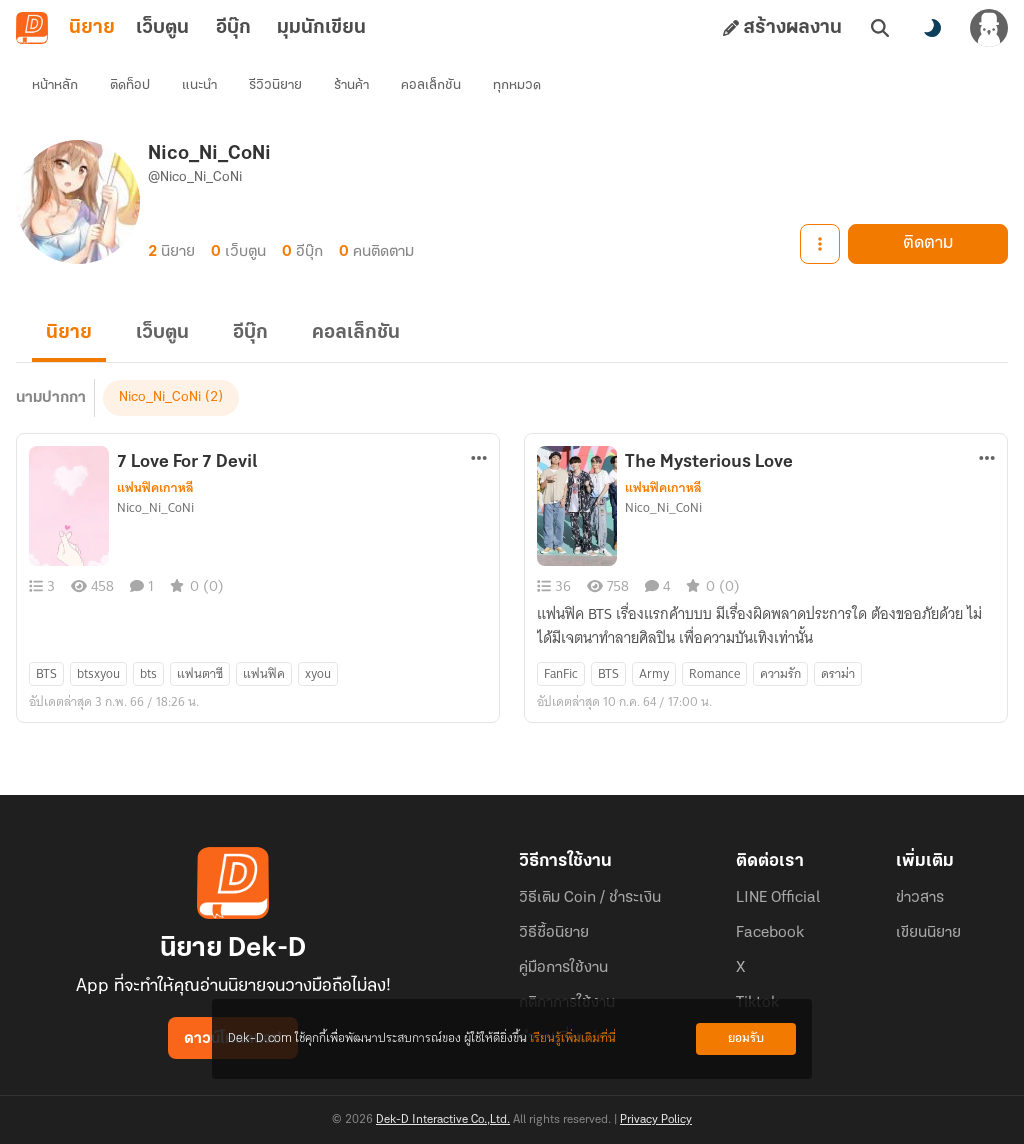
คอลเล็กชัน (431, 85)
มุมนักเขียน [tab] (321, 28)
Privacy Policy (656, 1120)
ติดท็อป (130, 85)
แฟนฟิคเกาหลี (155, 488)
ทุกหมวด (517, 85)
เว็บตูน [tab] (162, 28)
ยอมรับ (746, 1038)
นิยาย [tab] (92, 28)
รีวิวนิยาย (275, 85)
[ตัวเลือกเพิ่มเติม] (479, 458)
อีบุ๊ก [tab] (233, 28)
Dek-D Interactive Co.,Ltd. (443, 1120)
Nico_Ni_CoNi (160, 397)
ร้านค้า (351, 85)
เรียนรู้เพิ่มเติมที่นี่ (573, 1038)
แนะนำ (199, 85)
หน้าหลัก (55, 85)
